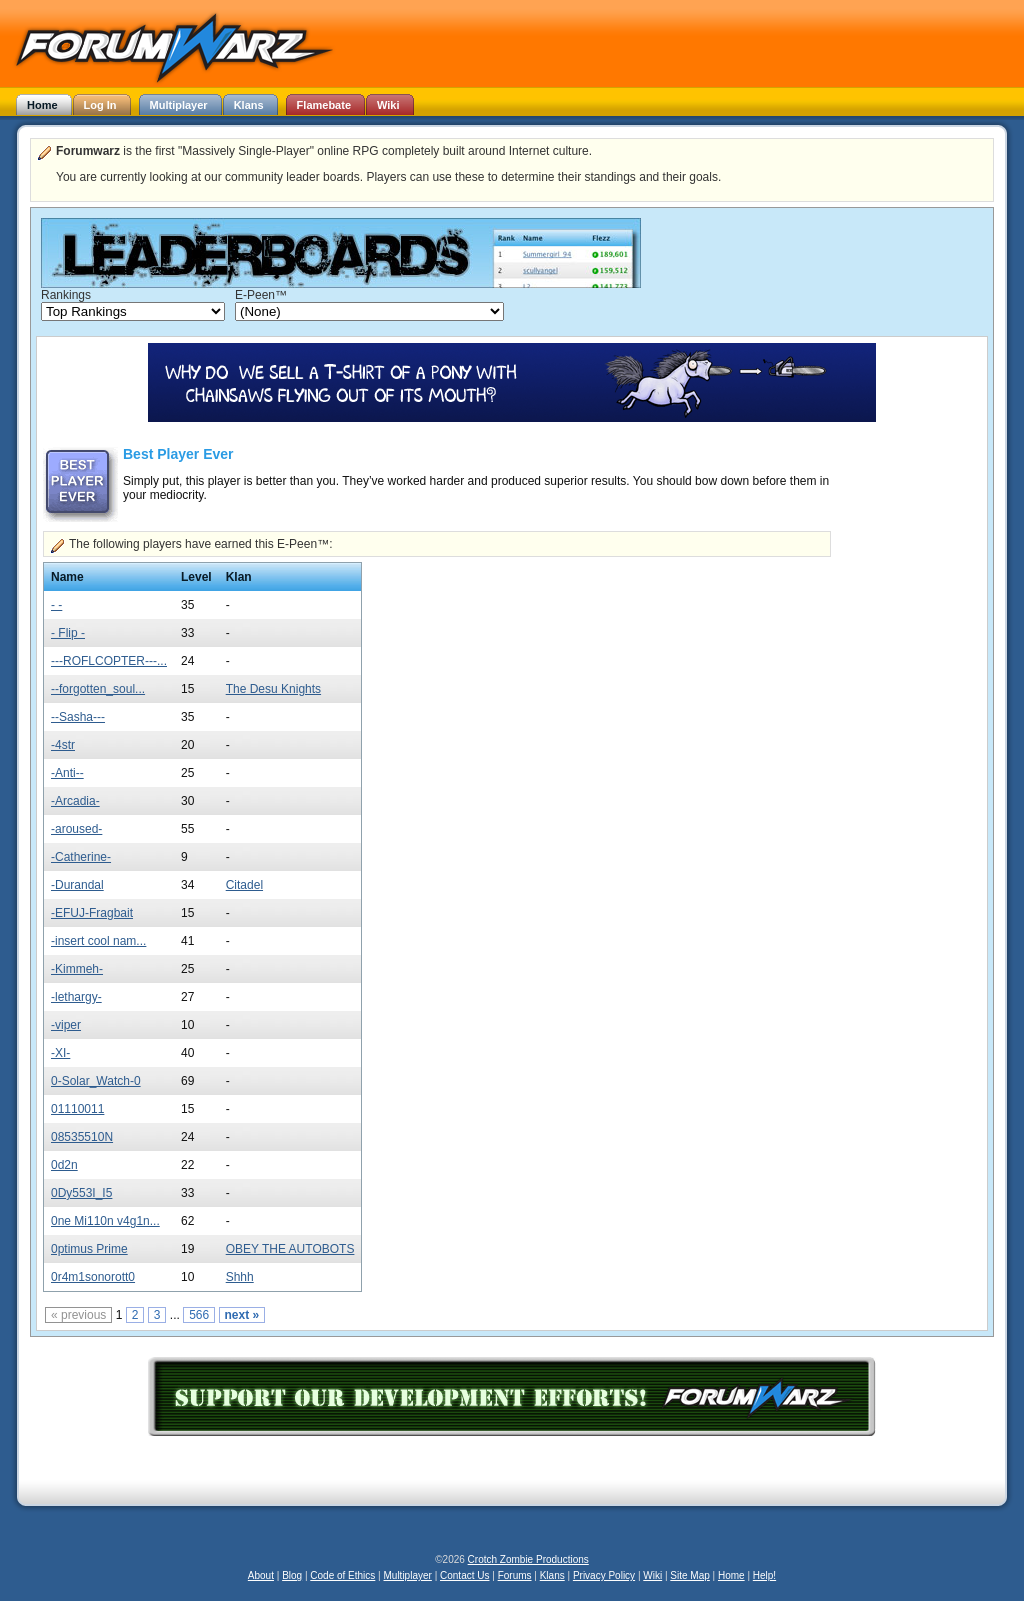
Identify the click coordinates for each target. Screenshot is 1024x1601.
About (261, 1575)
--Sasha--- (78, 717)
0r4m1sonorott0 (93, 1277)
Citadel (244, 885)
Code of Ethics (342, 1575)
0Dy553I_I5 (81, 1193)
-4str (63, 745)
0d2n (64, 1165)
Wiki (652, 1575)
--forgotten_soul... (98, 689)
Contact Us (464, 1575)
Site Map (689, 1575)
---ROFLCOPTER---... (109, 661)
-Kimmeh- (77, 969)
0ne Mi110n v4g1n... (105, 1221)
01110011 (77, 1109)
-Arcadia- (75, 801)
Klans (552, 1575)
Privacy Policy (604, 1575)
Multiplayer (408, 1575)
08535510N (82, 1137)
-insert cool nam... (98, 941)
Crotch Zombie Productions (528, 1559)
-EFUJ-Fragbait (92, 913)
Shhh (240, 1277)
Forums (515, 1575)
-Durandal (77, 885)
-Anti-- (67, 773)
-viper (66, 1025)
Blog (292, 1575)
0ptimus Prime (89, 1249)
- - (56, 605)
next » (242, 1315)
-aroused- (76, 829)
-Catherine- (81, 857)
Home (731, 1575)
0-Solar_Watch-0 (96, 1081)
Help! (764, 1575)
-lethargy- (76, 997)
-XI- (60, 1053)
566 (199, 1315)
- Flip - (68, 633)
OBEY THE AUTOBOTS (290, 1249)
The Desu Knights (273, 689)
